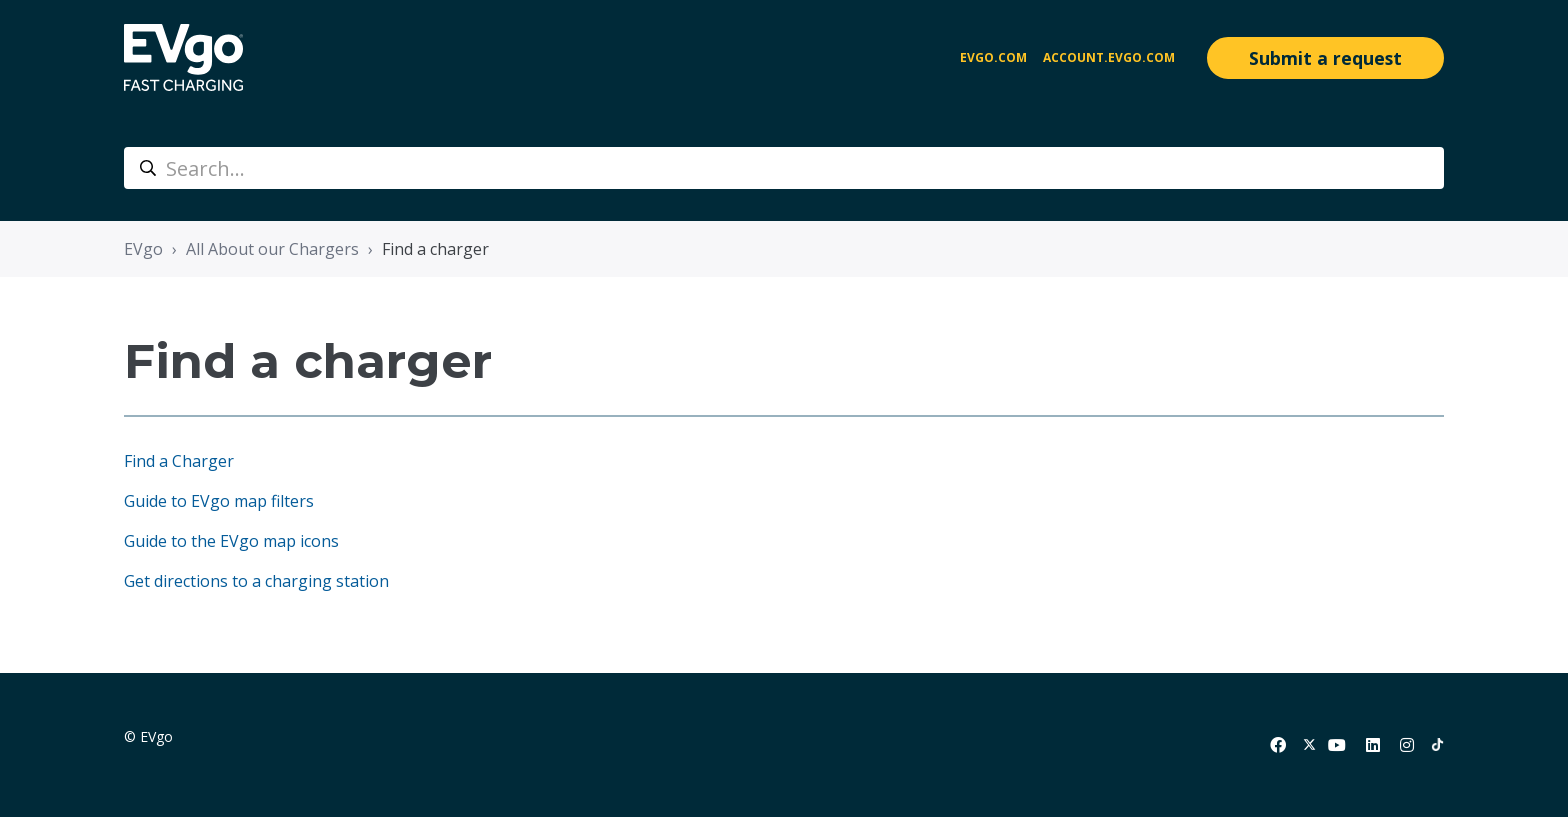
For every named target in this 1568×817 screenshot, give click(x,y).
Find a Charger (179, 461)
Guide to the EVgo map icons (231, 541)
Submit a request (1325, 58)
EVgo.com (993, 57)
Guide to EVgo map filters (219, 501)
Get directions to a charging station (256, 581)
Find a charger (435, 249)
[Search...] (784, 168)
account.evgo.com (1109, 57)
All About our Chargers (272, 249)
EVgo (143, 249)
